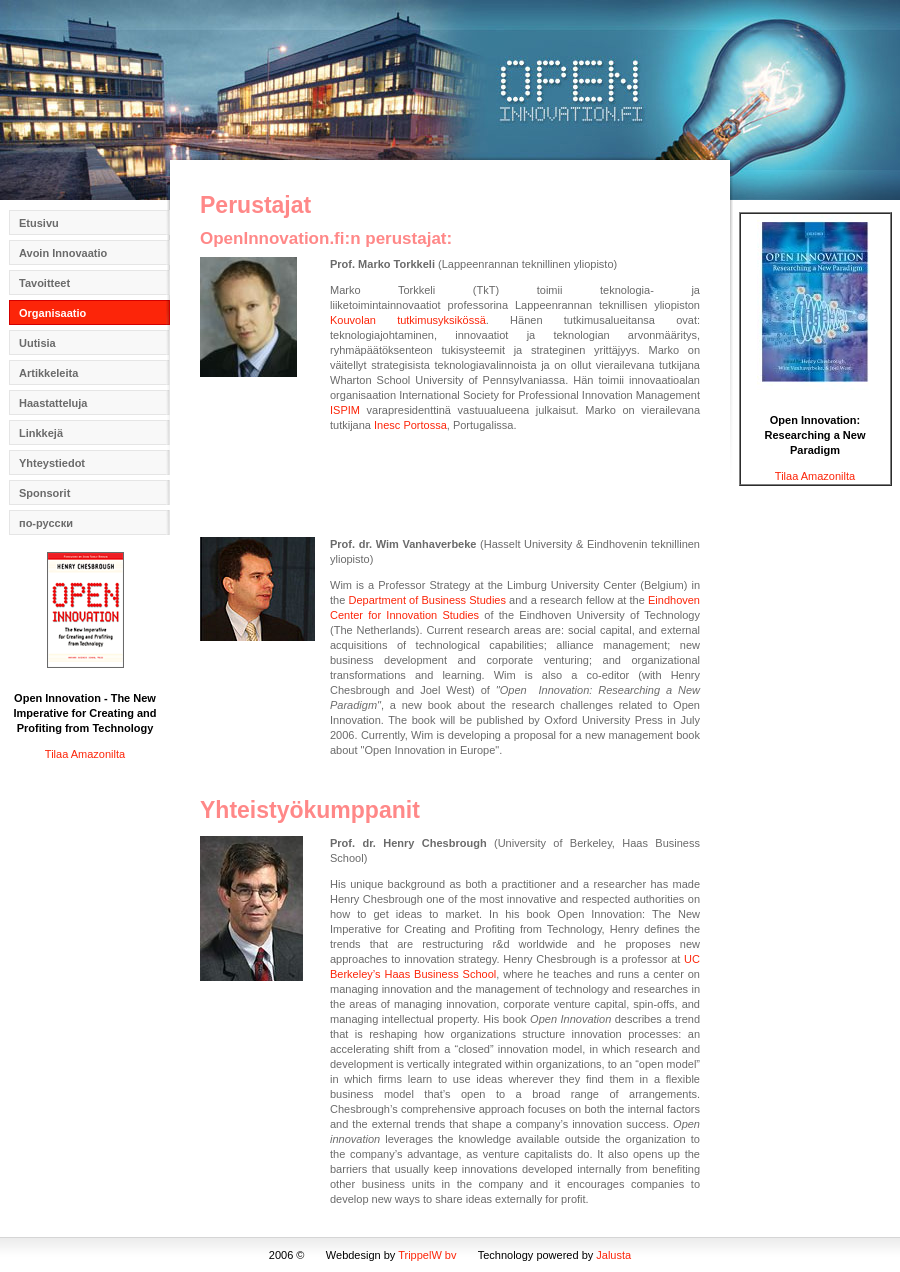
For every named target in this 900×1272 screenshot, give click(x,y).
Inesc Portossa (410, 425)
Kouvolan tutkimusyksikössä (408, 320)
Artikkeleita (48, 373)
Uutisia (37, 343)
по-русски (46, 523)
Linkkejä (41, 433)
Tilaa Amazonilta (85, 754)
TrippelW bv (427, 1255)
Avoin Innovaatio (63, 253)
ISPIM (345, 410)
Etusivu (39, 223)
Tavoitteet (44, 283)
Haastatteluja (53, 403)
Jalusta (613, 1255)
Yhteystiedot (52, 463)
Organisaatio (52, 313)
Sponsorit (44, 493)
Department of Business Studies (426, 600)
